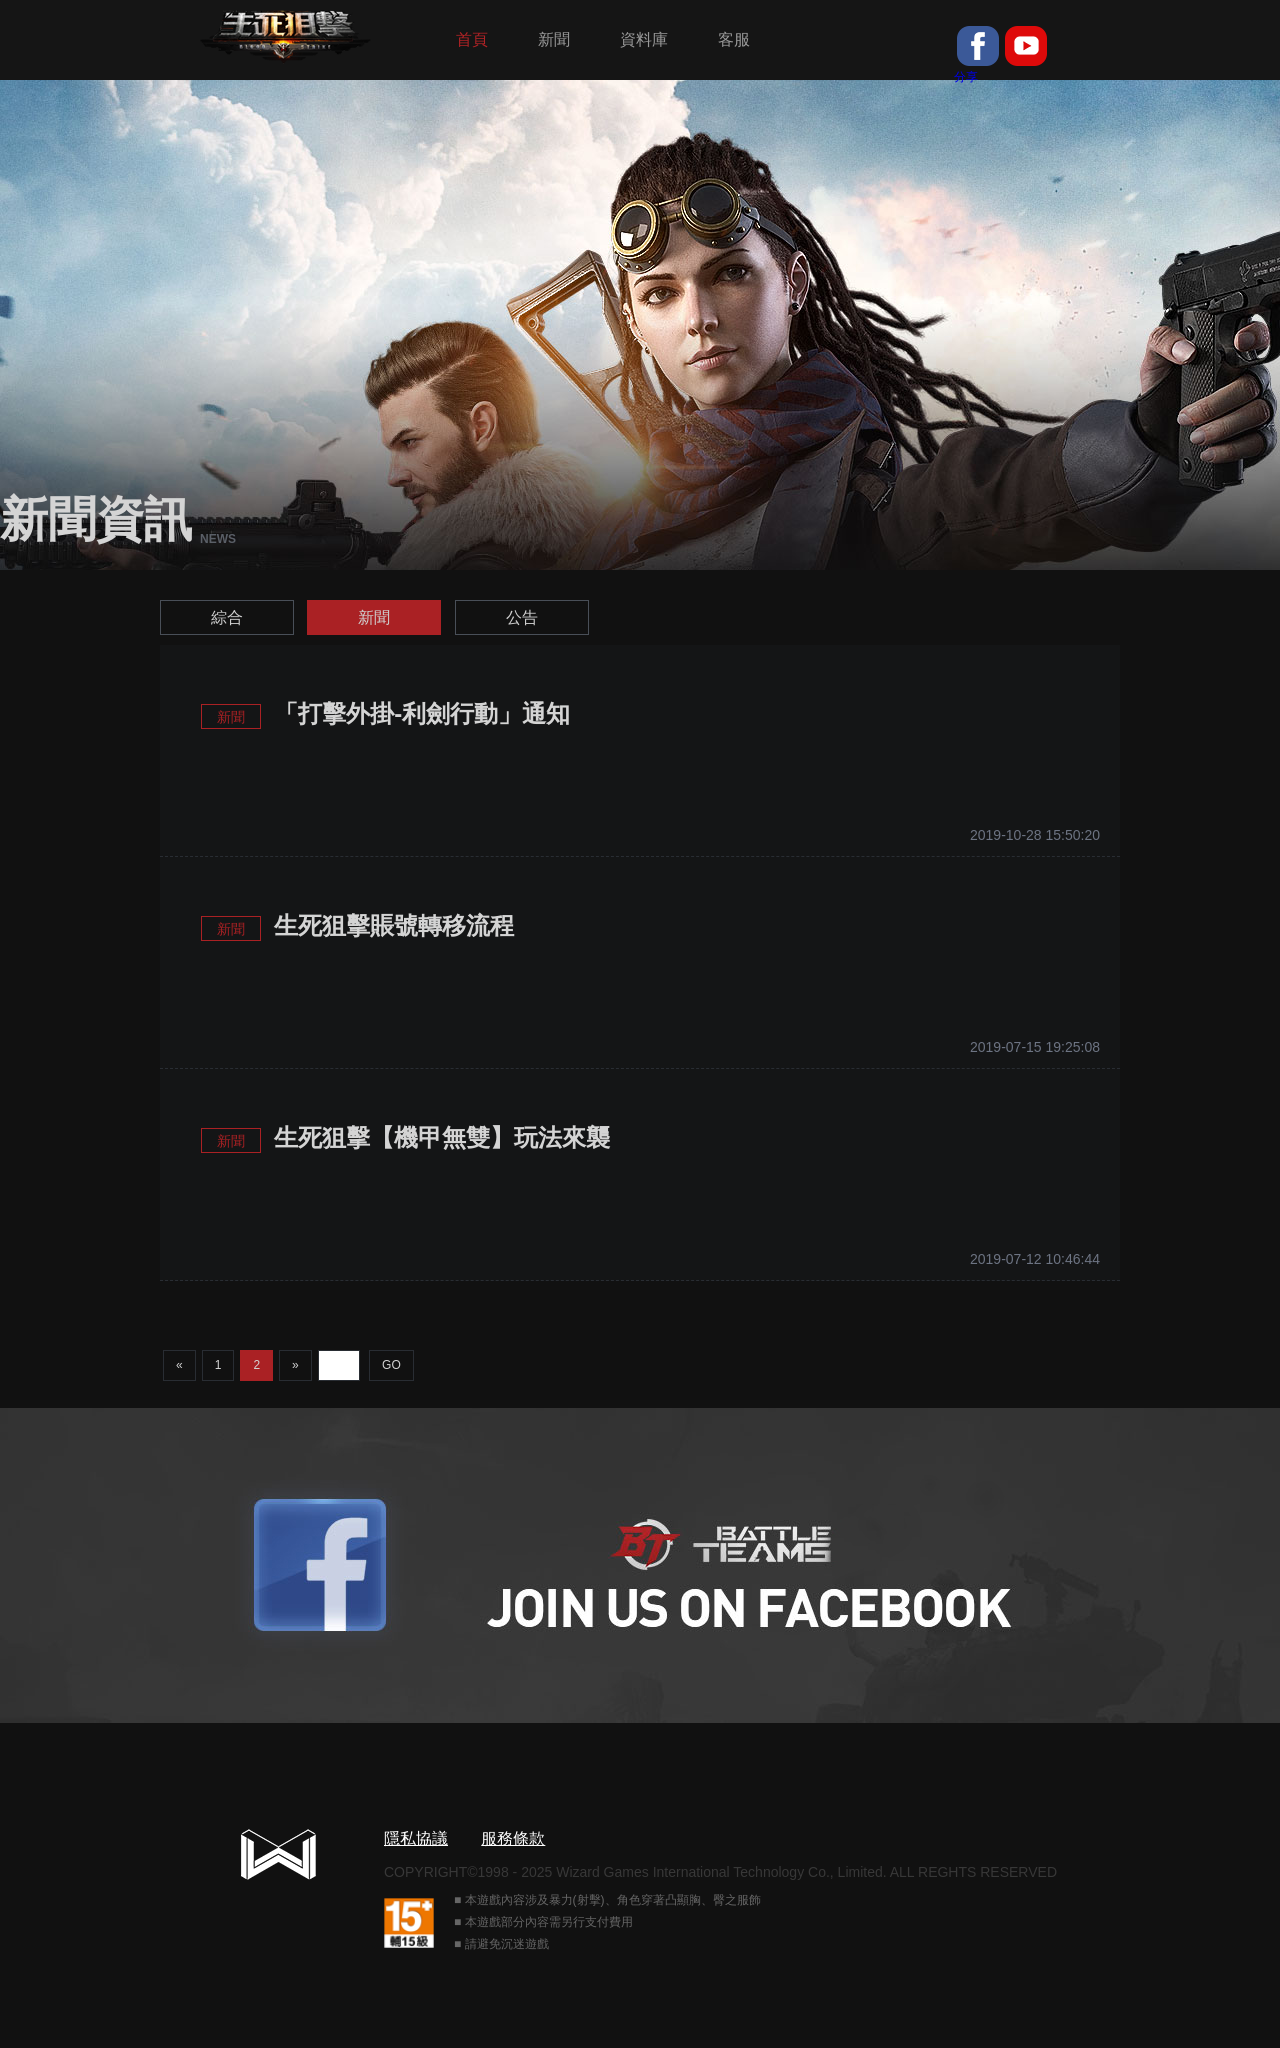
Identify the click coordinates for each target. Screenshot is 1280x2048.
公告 (522, 617)
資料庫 (644, 39)
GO (391, 1365)
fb (978, 46)
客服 (734, 39)
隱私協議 (416, 1838)
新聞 (554, 39)
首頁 (472, 39)
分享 (966, 77)
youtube (1026, 46)
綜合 (227, 617)
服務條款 (513, 1838)
